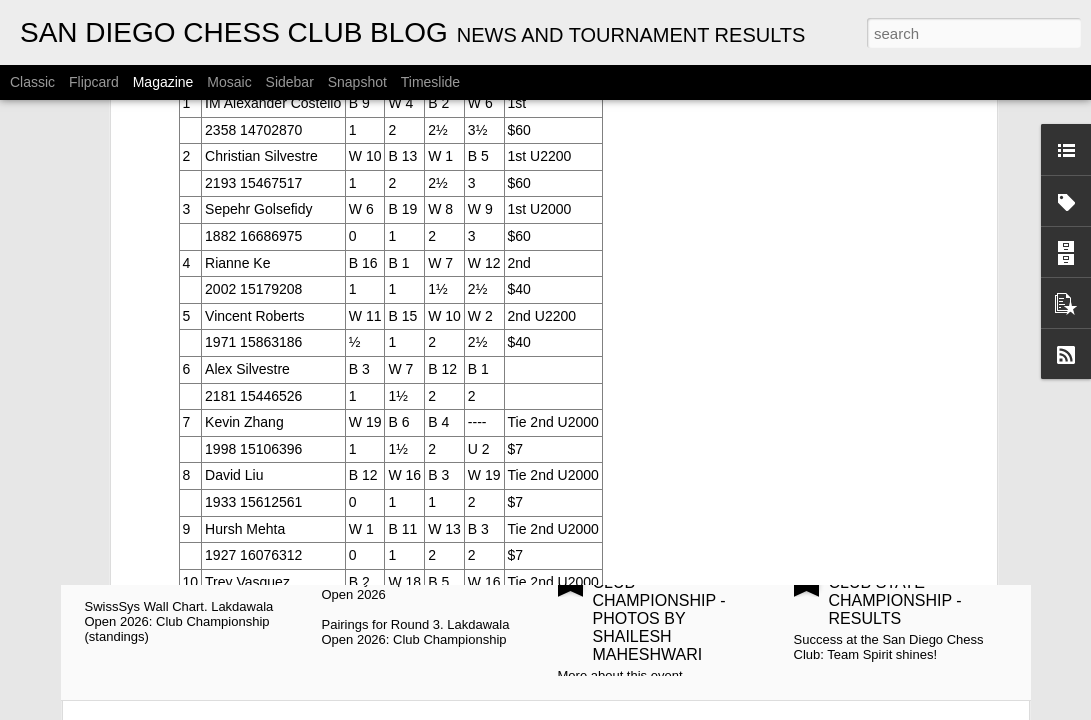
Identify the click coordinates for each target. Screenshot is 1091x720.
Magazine (163, 82)
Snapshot (357, 82)
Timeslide (430, 82)
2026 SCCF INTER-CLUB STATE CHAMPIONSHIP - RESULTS (899, 591)
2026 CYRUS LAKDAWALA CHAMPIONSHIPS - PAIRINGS (429, 381)
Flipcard (94, 82)
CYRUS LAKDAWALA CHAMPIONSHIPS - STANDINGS (198, 372)
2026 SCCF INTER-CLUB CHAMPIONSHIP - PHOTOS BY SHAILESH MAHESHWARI (663, 609)
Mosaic (229, 82)
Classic (32, 82)
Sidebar (290, 82)
